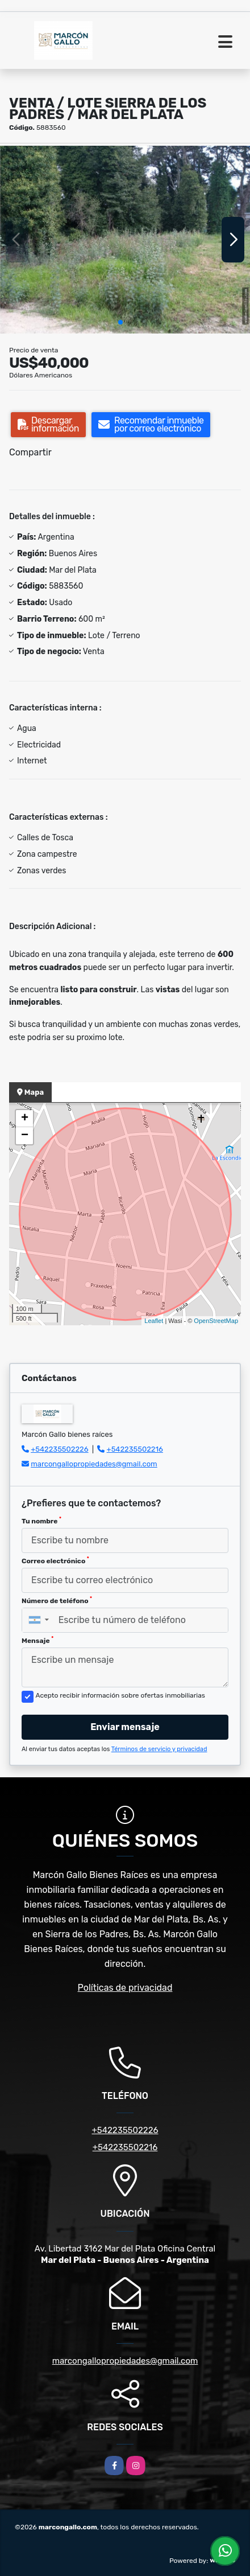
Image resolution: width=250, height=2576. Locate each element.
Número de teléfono (57, 1600)
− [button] (24, 1135)
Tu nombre (41, 1520)
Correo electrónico (55, 1560)
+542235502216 (135, 1449)
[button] (120, 322)
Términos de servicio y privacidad (159, 1749)
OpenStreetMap (216, 1320)
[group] (125, 240)
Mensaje (37, 1640)
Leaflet (153, 1320)
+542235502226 (59, 1449)
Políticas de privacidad (125, 1987)
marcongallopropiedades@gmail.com (94, 1464)
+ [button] (24, 1118)
